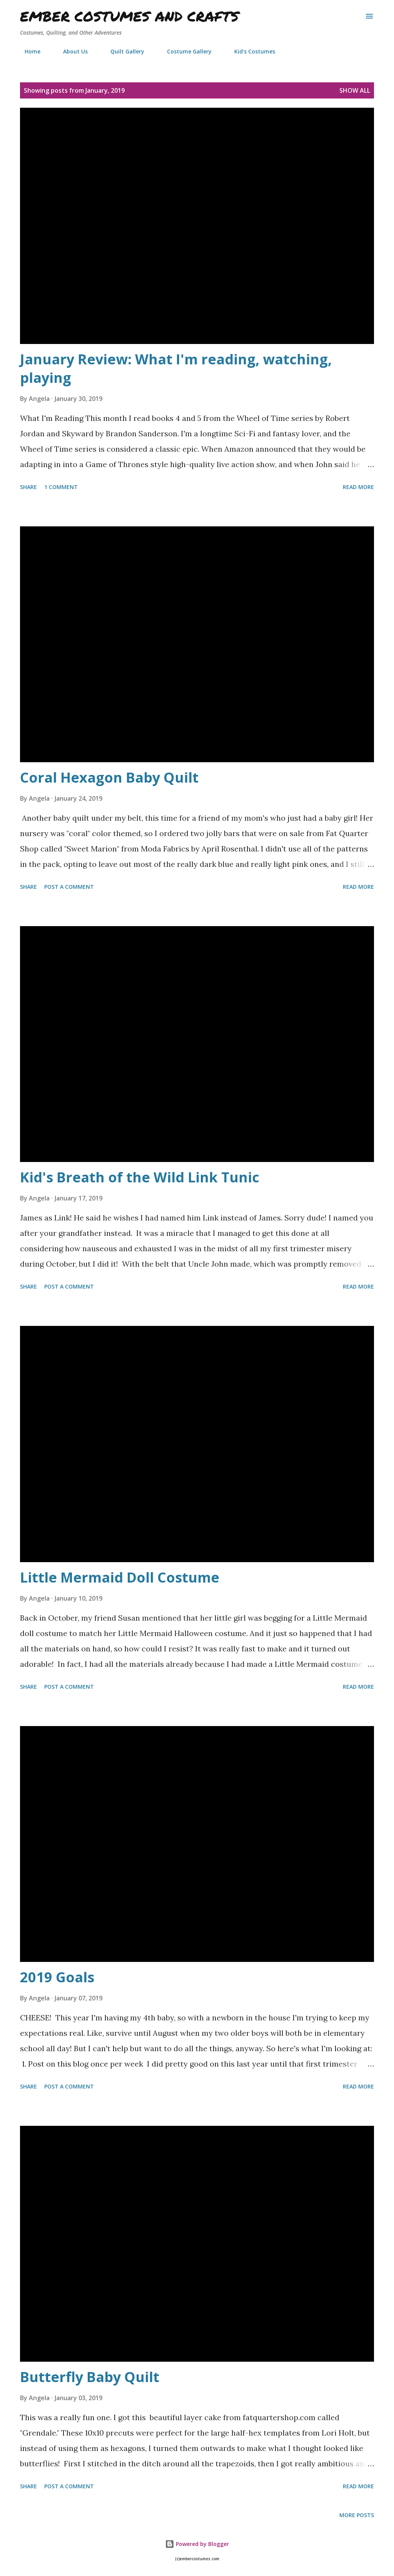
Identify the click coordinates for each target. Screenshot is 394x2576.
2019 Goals (57, 1977)
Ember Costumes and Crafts (129, 16)
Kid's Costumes (250, 51)
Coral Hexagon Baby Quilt (109, 777)
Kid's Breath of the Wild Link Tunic (139, 1177)
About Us (70, 51)
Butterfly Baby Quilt (89, 2376)
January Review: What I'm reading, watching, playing (176, 368)
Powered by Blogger (197, 2544)
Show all (354, 90)
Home (28, 51)
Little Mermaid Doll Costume (119, 1577)
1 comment (61, 487)
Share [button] (28, 487)
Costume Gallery (184, 51)
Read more (358, 487)
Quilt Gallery (123, 51)
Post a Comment (69, 886)
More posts (356, 2515)
